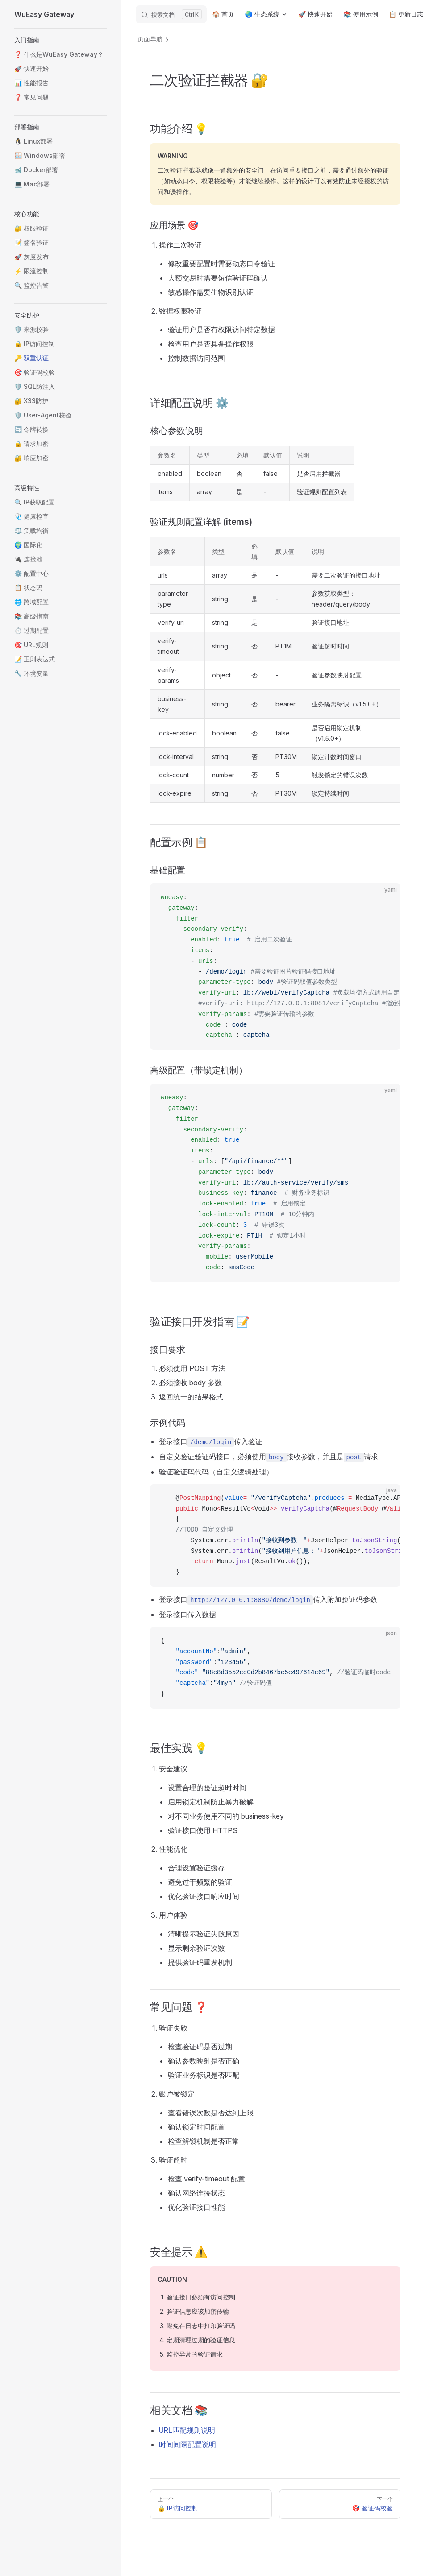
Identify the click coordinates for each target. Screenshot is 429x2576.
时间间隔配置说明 (187, 2444)
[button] (60, 40)
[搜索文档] (171, 14)
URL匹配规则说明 (187, 2430)
